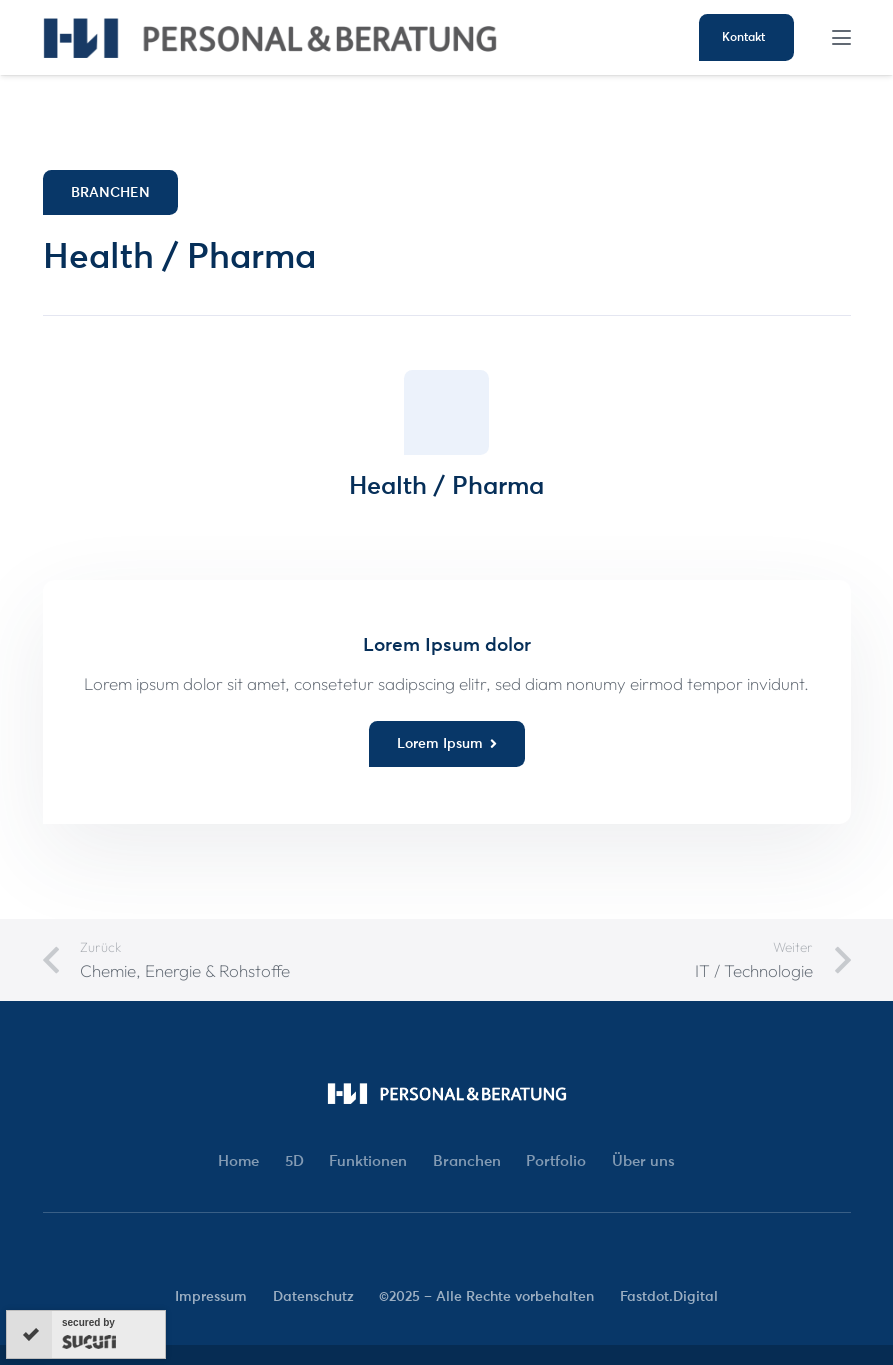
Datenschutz (313, 1296)
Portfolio (556, 1160)
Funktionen (368, 1160)
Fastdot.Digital (669, 1296)
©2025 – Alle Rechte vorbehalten (486, 1296)
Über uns (643, 1160)
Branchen (467, 1160)
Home (238, 1160)
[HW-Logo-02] (270, 38)
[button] (841, 37)
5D (294, 1160)
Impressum (211, 1296)
